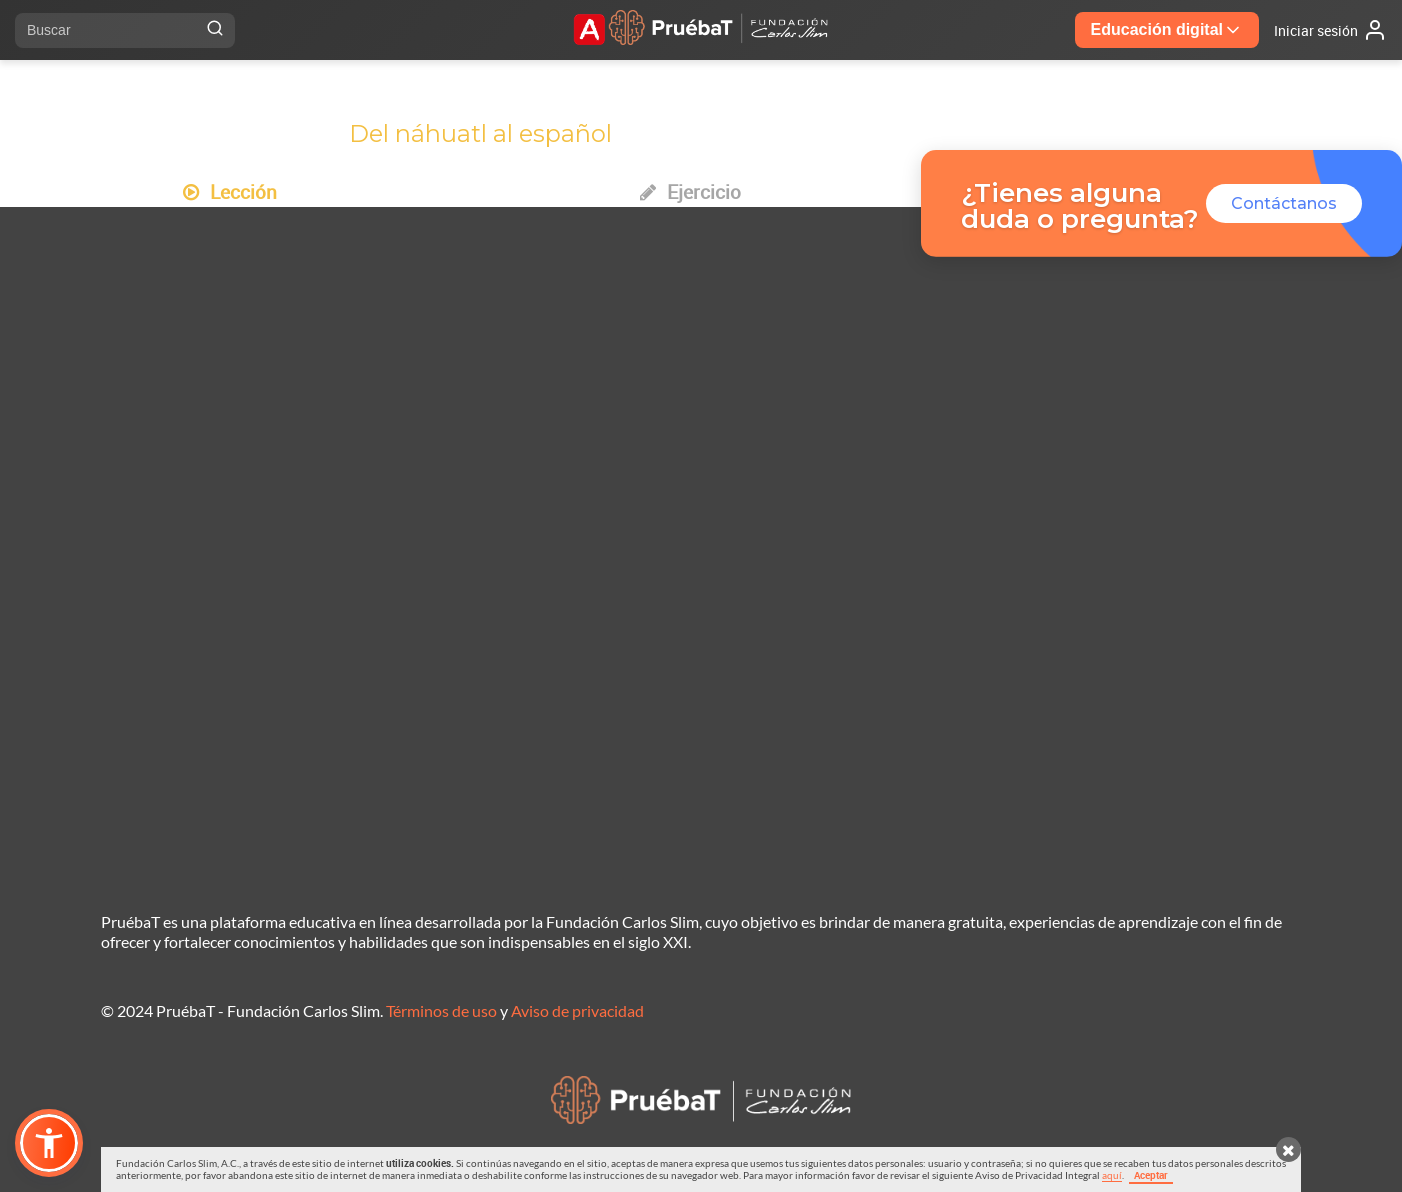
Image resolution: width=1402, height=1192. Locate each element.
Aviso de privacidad (577, 1010)
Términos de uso (441, 1010)
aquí (1112, 1175)
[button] (49, 1143)
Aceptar (1151, 1175)
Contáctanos (1284, 203)
